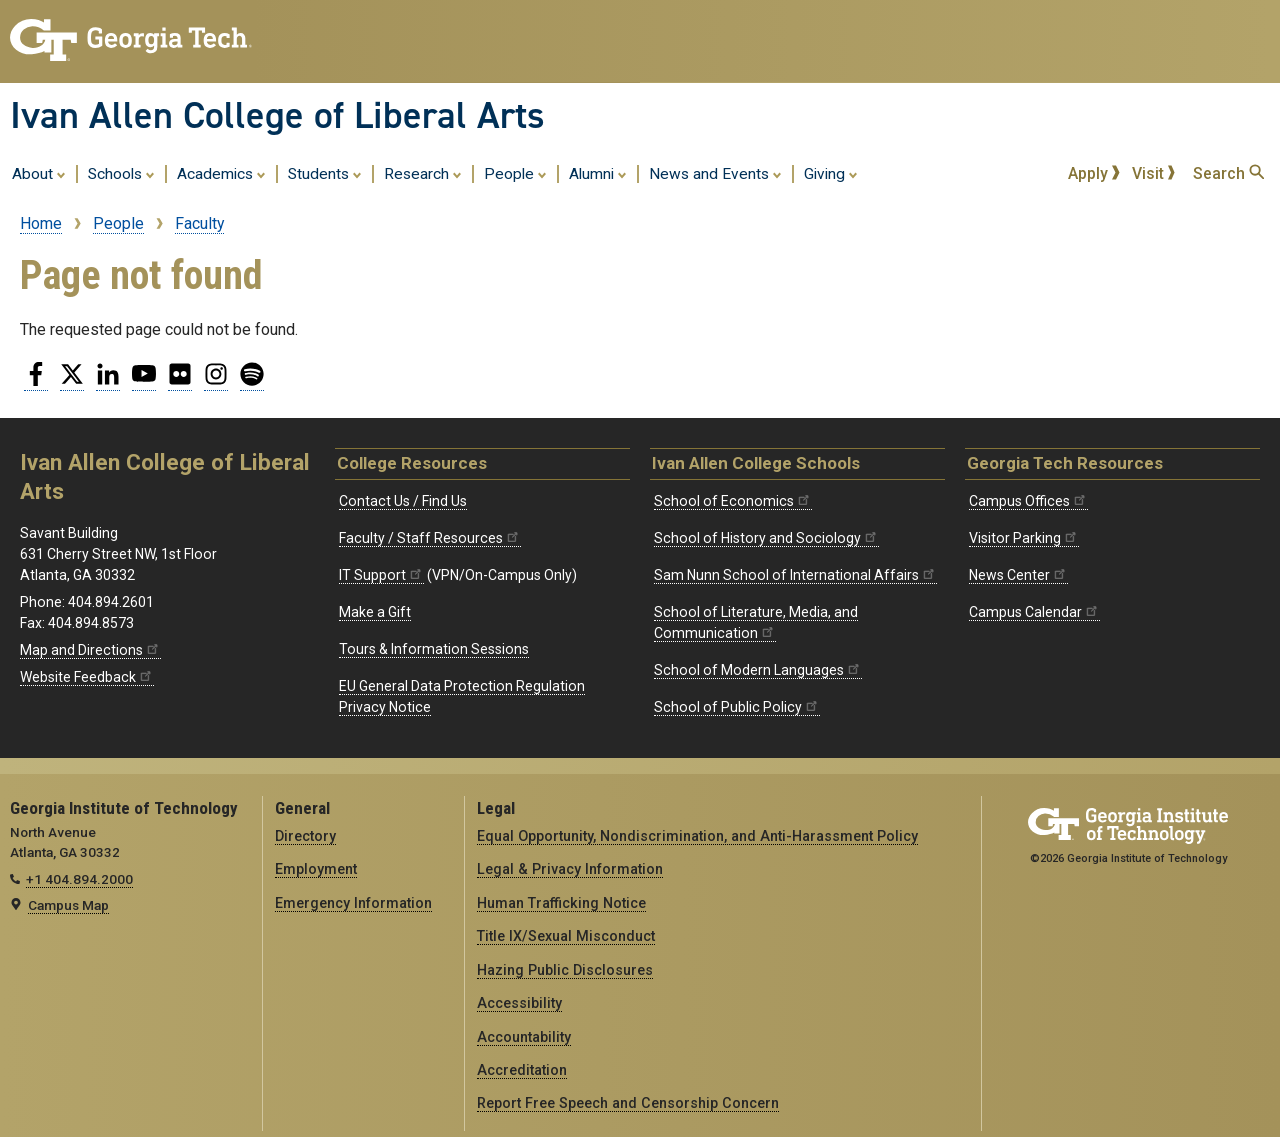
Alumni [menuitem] (598, 173)
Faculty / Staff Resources (430, 538)
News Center (1018, 575)
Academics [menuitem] (221, 173)
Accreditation (522, 1070)
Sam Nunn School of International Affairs (795, 575)
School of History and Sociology (766, 538)
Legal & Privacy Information (570, 869)
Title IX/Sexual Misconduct (566, 936)
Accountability (524, 1037)
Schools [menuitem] (121, 173)
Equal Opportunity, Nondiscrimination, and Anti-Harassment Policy (697, 836)
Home (41, 223)
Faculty (199, 223)
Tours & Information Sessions (434, 649)
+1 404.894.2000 (79, 879)
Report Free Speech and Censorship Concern (628, 1103)
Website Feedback (87, 677)
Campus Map (68, 905)
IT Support (381, 575)
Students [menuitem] (325, 173)
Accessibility (519, 1003)
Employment (316, 869)
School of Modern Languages (758, 670)
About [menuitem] (39, 173)
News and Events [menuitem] (715, 173)
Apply (1094, 173)
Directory (305, 836)
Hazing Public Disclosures (565, 970)
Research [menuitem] (423, 173)
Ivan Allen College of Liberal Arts (277, 115)
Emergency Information (353, 903)
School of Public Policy (737, 707)
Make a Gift (375, 612)
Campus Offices (1028, 501)
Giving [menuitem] (831, 173)
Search (1228, 173)
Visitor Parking (1024, 538)
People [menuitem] (515, 173)
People (118, 223)
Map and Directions (90, 650)
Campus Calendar (1034, 612)
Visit (1154, 173)
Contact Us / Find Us (403, 501)
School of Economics (733, 501)
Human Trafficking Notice (561, 903)
